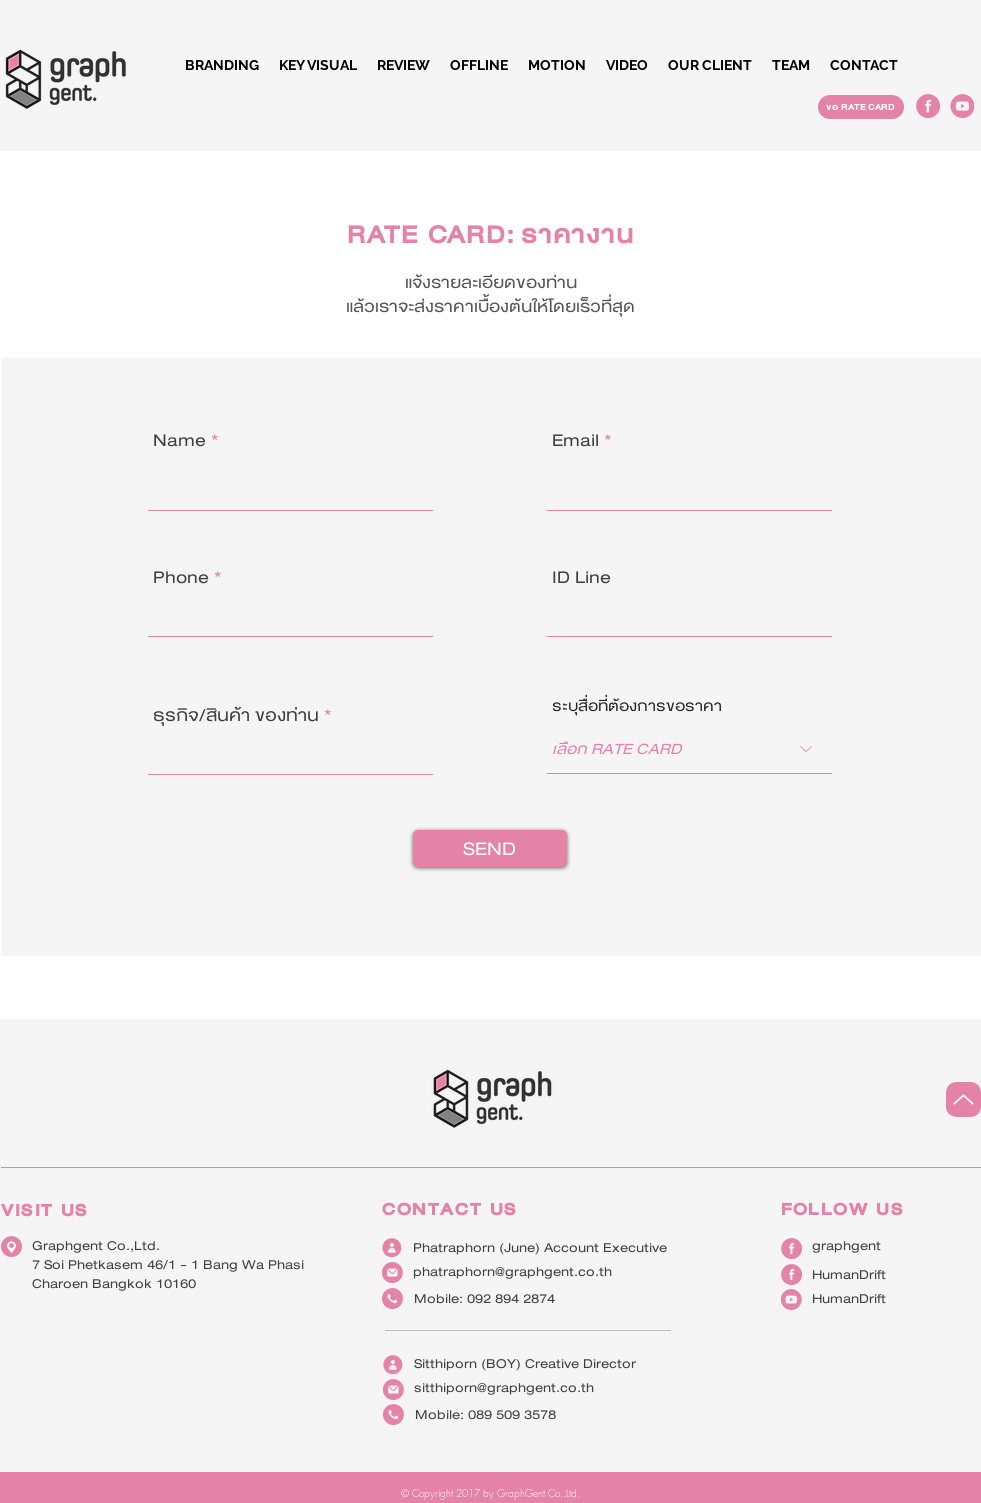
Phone (181, 577)
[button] (479, 65)
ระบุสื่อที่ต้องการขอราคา (637, 706)
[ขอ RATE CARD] (861, 107)
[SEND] (490, 848)
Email (575, 440)
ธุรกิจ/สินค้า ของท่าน (236, 715)
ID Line (581, 577)
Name (179, 440)
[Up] (963, 1099)
